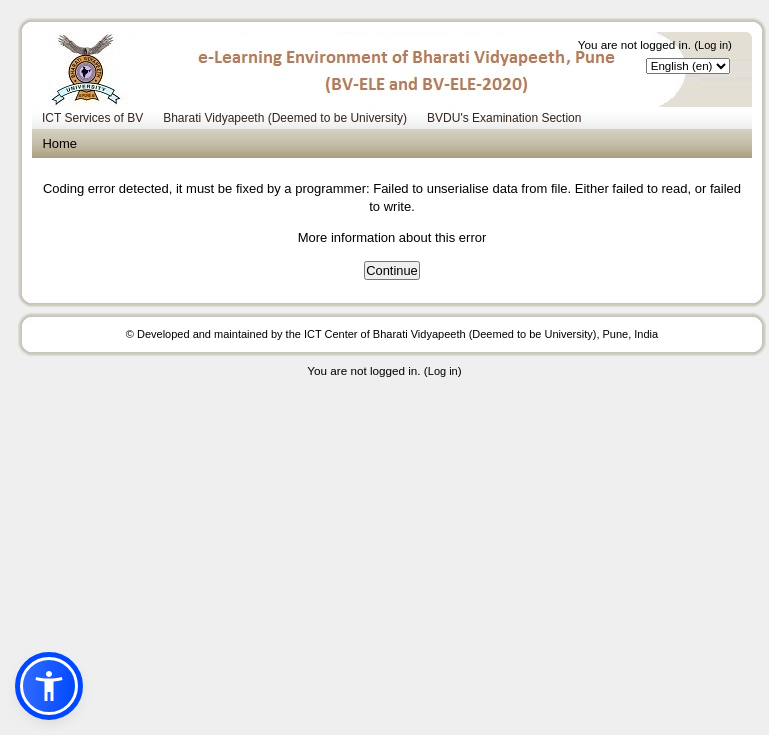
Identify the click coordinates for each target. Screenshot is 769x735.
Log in (713, 45)
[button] (49, 686)
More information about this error (392, 237)
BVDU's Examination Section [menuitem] (504, 118)
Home (59, 143)
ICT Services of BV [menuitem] (92, 118)
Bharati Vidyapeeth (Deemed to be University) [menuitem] (285, 118)
